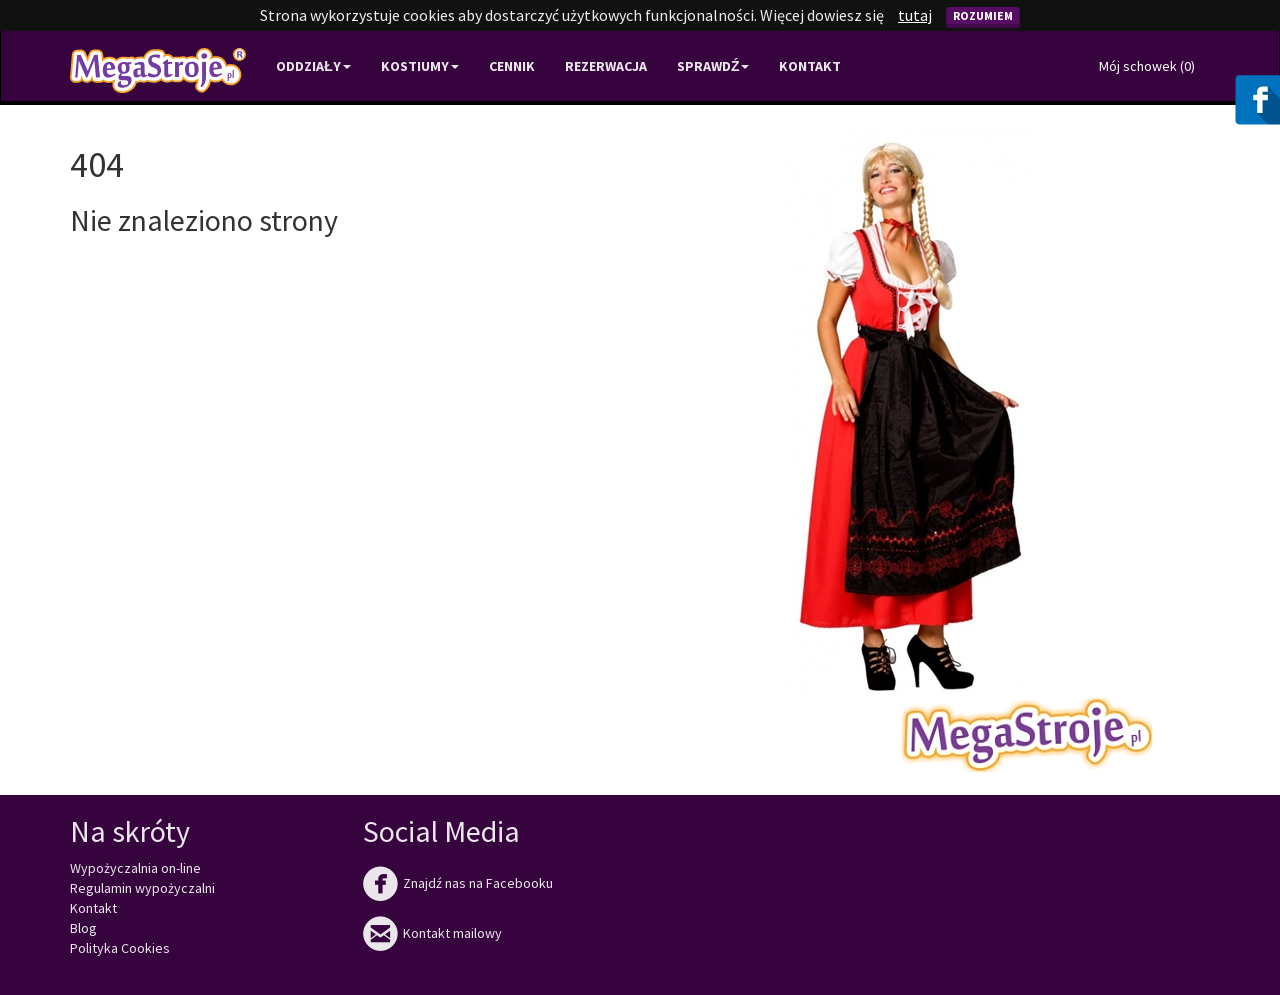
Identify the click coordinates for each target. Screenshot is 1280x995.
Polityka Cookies (120, 948)
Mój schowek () (1147, 66)
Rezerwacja (606, 66)
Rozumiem (983, 15)
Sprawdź (713, 66)
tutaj (915, 15)
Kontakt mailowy (432, 933)
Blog (83, 928)
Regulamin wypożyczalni (142, 888)
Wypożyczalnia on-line (135, 868)
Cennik (512, 66)
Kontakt (810, 66)
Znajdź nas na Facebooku (458, 883)
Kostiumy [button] (420, 66)
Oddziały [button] (313, 66)
